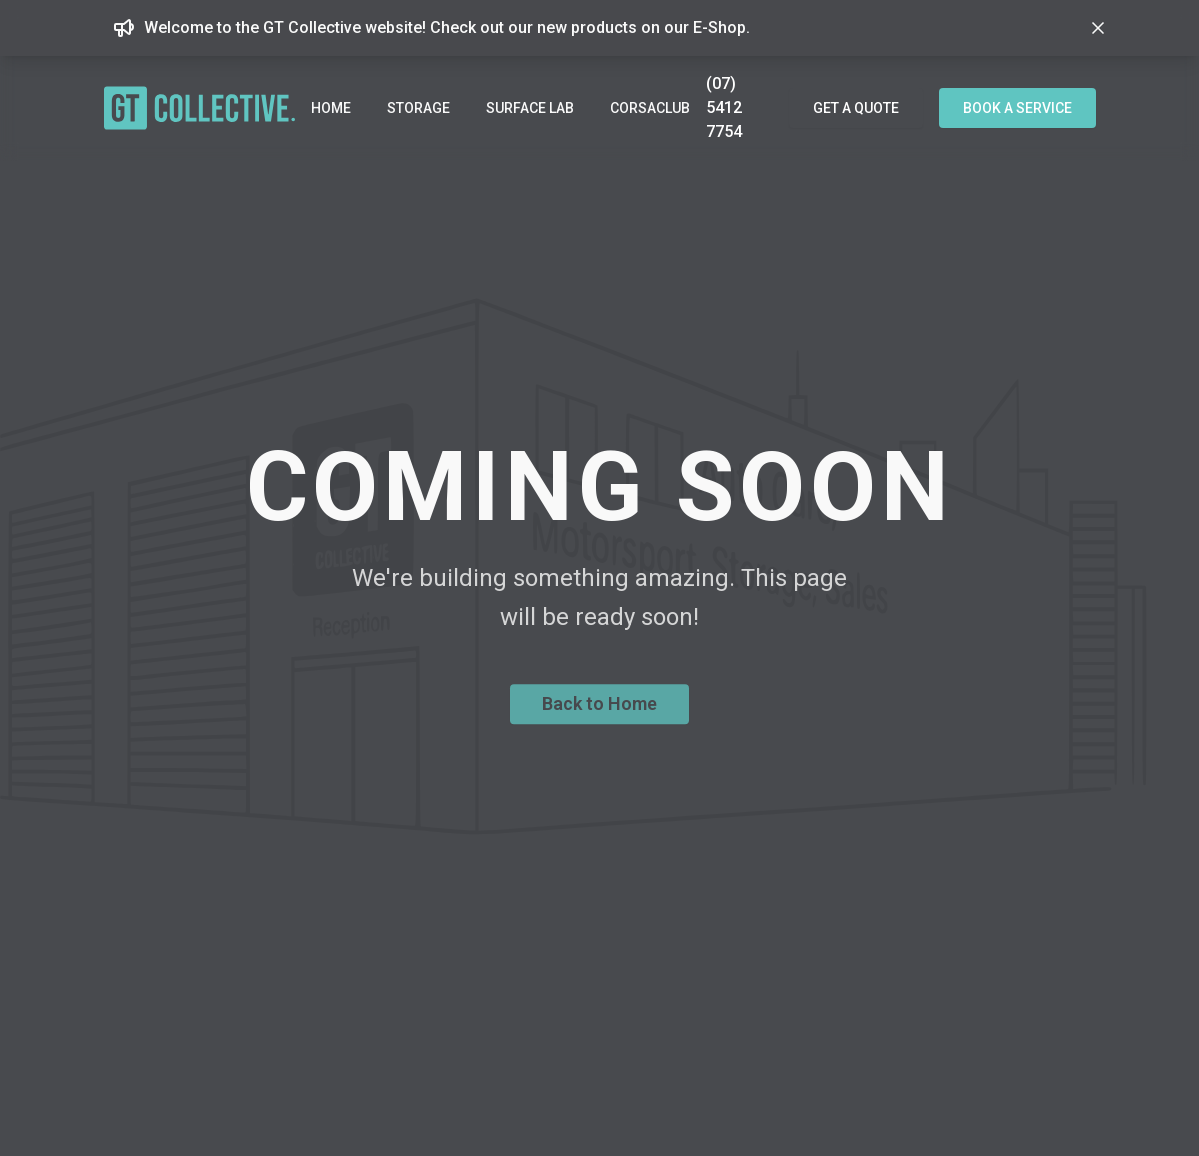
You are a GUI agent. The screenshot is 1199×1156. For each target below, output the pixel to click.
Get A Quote (856, 108)
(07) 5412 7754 (724, 107)
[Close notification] (1098, 28)
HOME (331, 108)
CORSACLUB (650, 108)
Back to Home (599, 711)
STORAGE (418, 108)
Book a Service (1017, 108)
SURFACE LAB (530, 108)
